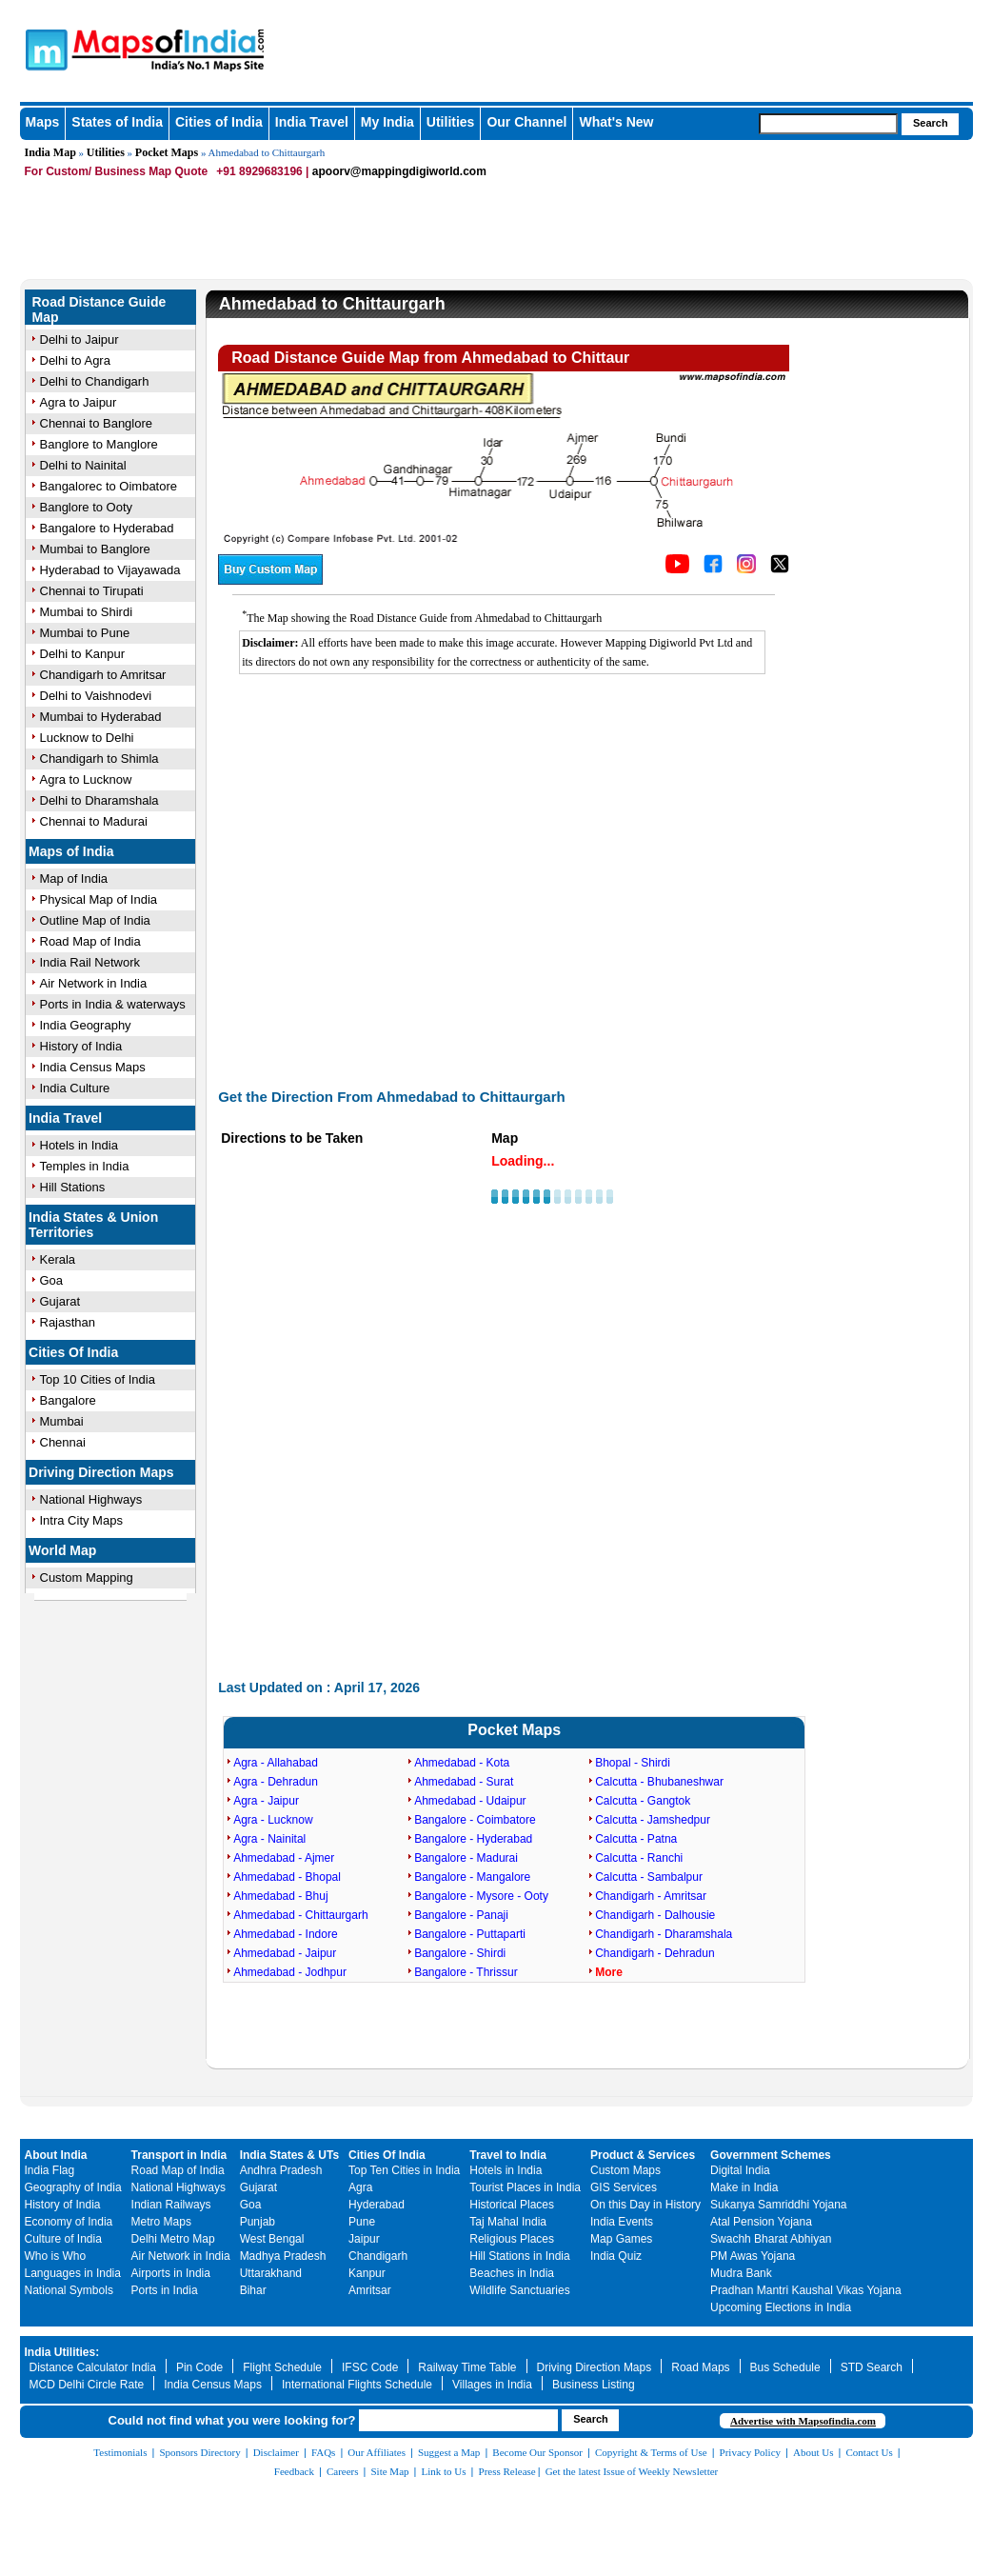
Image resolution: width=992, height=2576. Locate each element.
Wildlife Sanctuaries (519, 2290)
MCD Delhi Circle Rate (87, 2384)
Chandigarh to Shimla (99, 758)
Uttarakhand (271, 2273)
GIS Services (623, 2187)
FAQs (323, 2452)
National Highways (91, 1499)
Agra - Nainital (269, 1839)
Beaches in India (511, 2273)
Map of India (74, 878)
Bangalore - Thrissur (466, 1972)
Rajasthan (68, 1322)
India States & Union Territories (93, 1224)
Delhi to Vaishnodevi (96, 696)
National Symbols (69, 2290)
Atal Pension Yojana (761, 2221)
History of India (81, 1046)
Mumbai (62, 1421)
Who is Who (56, 2256)
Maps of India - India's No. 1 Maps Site (221, 40)
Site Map (389, 2471)
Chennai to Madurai (94, 821)
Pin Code (199, 2367)
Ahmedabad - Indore (285, 1934)
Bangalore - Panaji (461, 1915)
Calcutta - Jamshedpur (652, 1820)
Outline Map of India (95, 920)
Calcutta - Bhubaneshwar (659, 1781)
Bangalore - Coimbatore (474, 1820)
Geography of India (73, 2187)
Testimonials (120, 2452)
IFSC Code (370, 2367)
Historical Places (511, 2204)
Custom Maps (625, 2170)
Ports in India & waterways (113, 1004)
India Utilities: (62, 2352)
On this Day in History (645, 2204)
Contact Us (869, 2452)
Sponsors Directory (199, 2452)
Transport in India (179, 2155)
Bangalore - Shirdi (460, 1953)
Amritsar (369, 2290)
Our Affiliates (376, 2452)
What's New (616, 122)
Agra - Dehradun (275, 1781)
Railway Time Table (467, 2367)
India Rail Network (90, 962)
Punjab (257, 2221)
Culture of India (63, 2239)
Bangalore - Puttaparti (470, 1934)
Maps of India (71, 851)
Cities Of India (73, 1352)
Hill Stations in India (519, 2256)
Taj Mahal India (507, 2221)
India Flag (50, 2170)
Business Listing (593, 2384)
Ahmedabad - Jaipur (284, 1953)
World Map (62, 1550)
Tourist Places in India (525, 2187)
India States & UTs (289, 2155)
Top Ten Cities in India (404, 2170)
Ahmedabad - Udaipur (470, 1800)
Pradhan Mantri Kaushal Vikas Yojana (806, 2290)
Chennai (63, 1442)
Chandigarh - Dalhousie (655, 1915)
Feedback (294, 2471)
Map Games (621, 2239)
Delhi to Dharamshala (99, 800)
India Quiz (616, 2256)
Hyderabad (376, 2204)
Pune (361, 2221)
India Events (621, 2221)
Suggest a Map (449, 2452)
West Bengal (272, 2239)
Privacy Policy (750, 2452)
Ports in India (164, 2290)
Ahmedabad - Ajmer (283, 1858)
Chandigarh (377, 2256)
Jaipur (364, 2239)
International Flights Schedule (357, 2384)
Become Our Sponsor (537, 2452)
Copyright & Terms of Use (651, 2452)
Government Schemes (770, 2155)
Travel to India (507, 2155)
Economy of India (69, 2221)
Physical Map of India (99, 899)
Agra (360, 2187)
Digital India (740, 2170)
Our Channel (526, 122)
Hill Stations (73, 1187)
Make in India (744, 2187)
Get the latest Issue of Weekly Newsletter (632, 2471)
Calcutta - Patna (636, 1839)
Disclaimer (276, 2452)
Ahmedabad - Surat (463, 1781)
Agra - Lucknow (272, 1820)
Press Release (507, 2471)
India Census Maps (93, 1067)
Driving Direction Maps (101, 1472)
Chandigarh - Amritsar (650, 1896)
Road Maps (700, 2367)
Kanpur (367, 2273)
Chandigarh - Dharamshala (663, 1934)
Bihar (253, 2290)
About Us (813, 2452)
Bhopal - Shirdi (632, 1762)
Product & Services (642, 2155)
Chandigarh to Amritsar (103, 675)
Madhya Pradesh (283, 2256)
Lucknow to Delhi (87, 737)
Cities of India (219, 122)
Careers (343, 2471)
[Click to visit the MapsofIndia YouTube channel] (677, 568)
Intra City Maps (81, 1520)
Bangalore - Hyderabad (473, 1839)
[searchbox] (828, 123)
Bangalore (68, 1400)
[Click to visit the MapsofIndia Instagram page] (746, 568)
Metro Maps (161, 2221)
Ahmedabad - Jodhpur (290, 1972)
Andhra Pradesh (281, 2170)
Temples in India (84, 1166)
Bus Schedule (785, 2367)
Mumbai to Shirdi (86, 612)
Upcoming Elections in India (780, 2307)
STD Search (872, 2367)
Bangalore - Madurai (466, 1858)
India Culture (75, 1088)
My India (387, 122)
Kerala (58, 1259)
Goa (52, 1280)
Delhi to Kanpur (83, 654)
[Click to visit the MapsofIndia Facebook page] (713, 568)
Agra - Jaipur (266, 1800)
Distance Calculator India (93, 2367)
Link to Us (444, 2471)
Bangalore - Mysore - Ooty (481, 1896)
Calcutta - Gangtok (642, 1800)
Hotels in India (79, 1145)
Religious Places (511, 2239)
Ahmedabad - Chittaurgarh (300, 1915)
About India (56, 2155)
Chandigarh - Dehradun (654, 1953)
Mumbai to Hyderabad (101, 716)
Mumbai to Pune (85, 633)
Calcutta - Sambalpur (649, 1877)
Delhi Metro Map (173, 2239)
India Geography (85, 1025)
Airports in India (170, 2273)
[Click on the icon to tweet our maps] (779, 568)
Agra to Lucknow (86, 779)
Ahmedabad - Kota (461, 1762)
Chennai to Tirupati (92, 591)
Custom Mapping (86, 1577)
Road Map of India (90, 941)
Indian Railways (171, 2204)
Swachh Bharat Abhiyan (770, 2239)
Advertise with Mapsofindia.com (803, 2420)
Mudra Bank (741, 2273)
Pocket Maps (166, 152)
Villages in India (492, 2384)
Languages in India (73, 2273)
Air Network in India (94, 983)
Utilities (451, 122)
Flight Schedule (282, 2367)
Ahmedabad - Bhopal (287, 1877)
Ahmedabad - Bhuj (280, 1896)
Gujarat (60, 1301)
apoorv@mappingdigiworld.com (399, 171)
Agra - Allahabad (275, 1762)
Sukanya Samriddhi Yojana (778, 2204)
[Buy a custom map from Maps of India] (270, 580)
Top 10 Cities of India (97, 1379)
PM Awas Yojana (752, 2256)
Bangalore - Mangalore (472, 1877)
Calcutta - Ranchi (639, 1858)
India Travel (311, 122)
